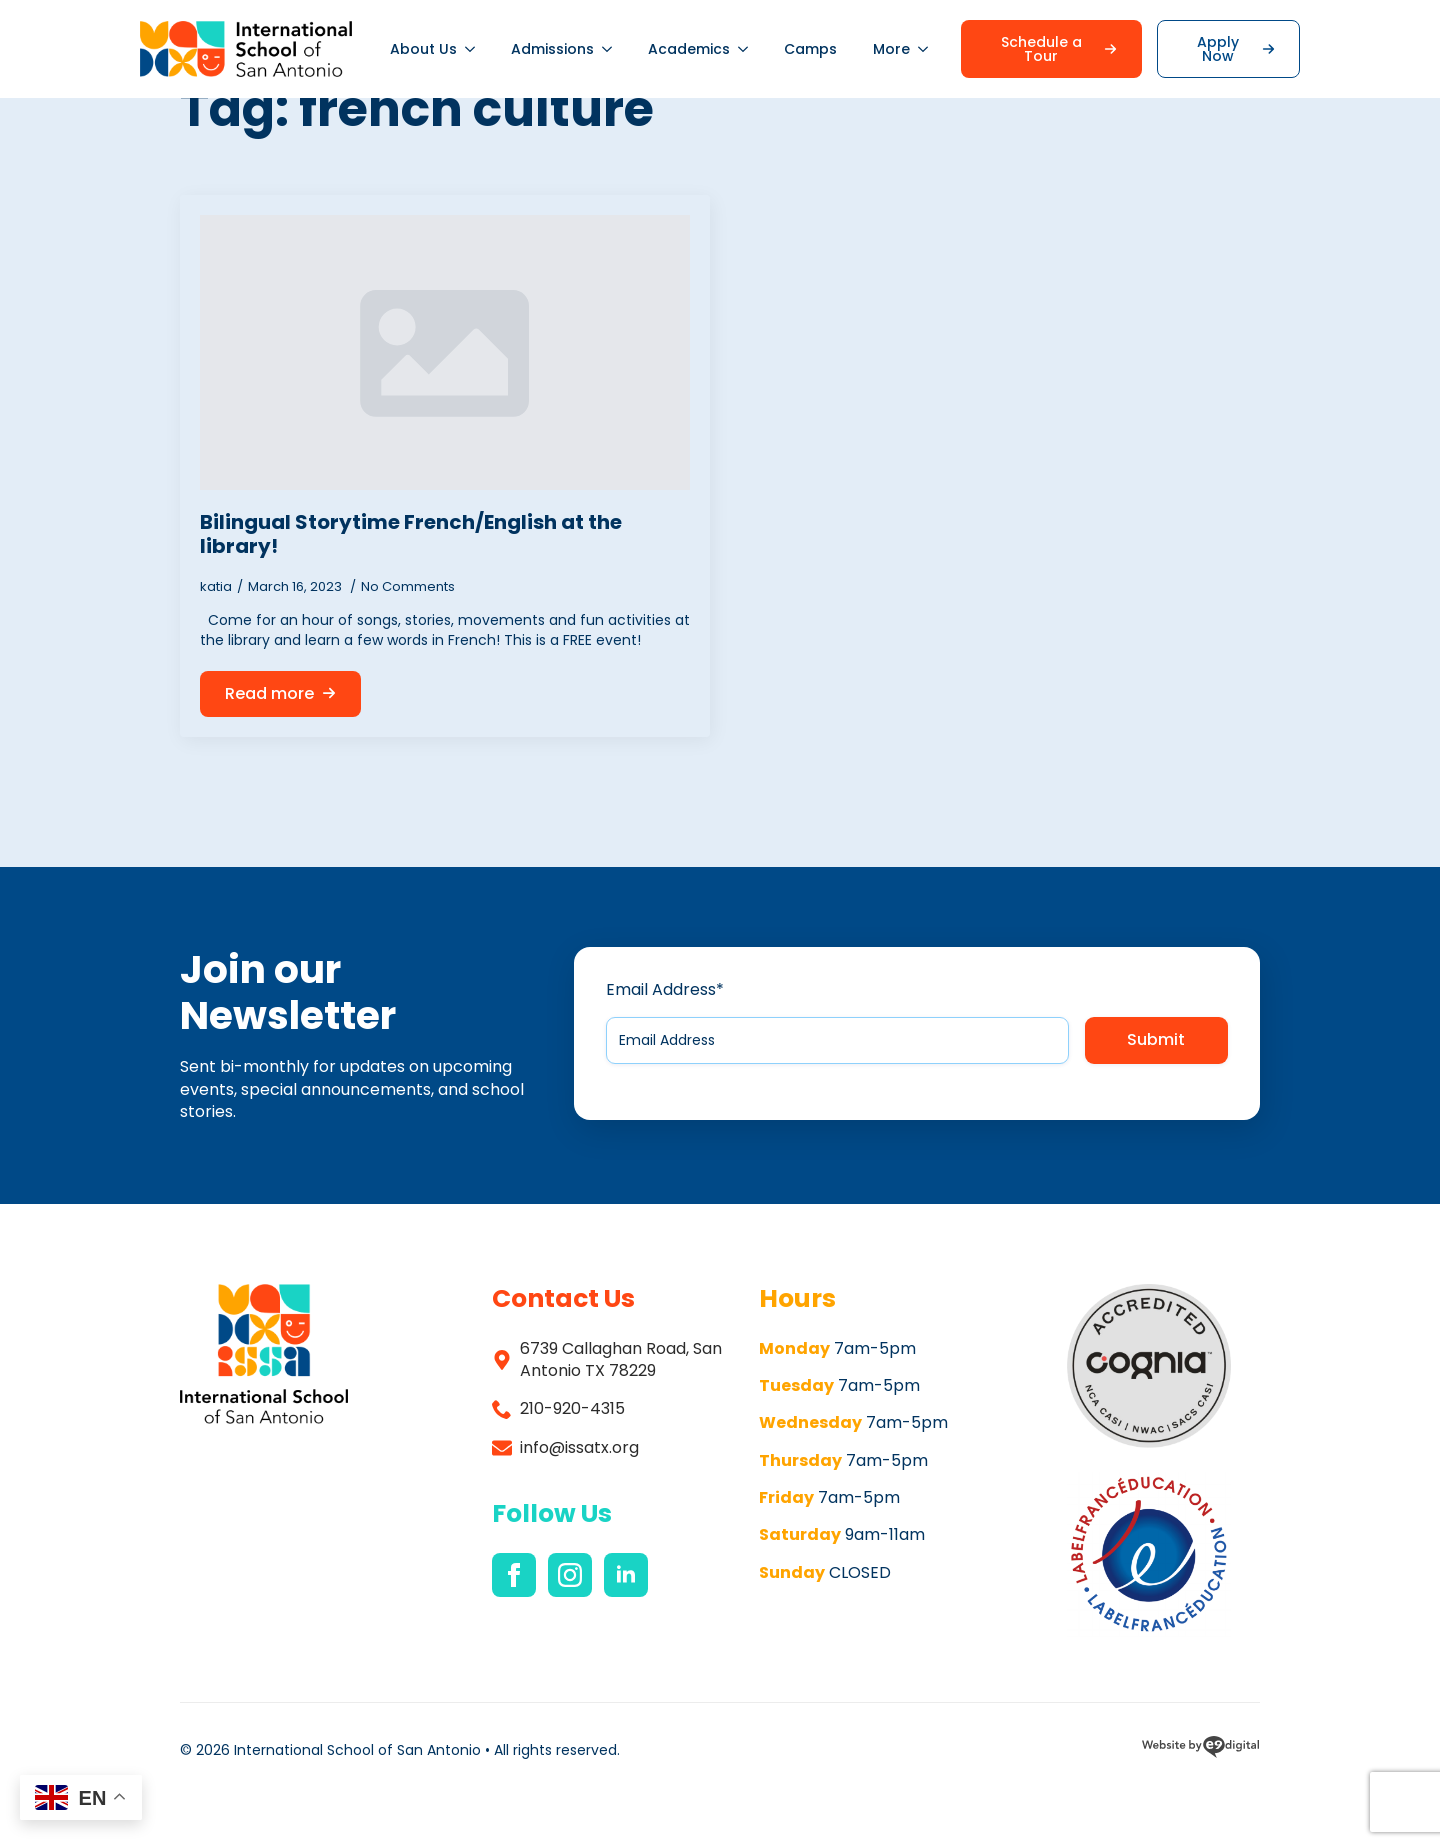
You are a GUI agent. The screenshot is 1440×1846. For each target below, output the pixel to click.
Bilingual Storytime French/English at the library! (411, 534)
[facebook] (514, 1575)
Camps (810, 49)
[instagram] (570, 1575)
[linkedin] (626, 1575)
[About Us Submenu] (475, 49)
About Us (423, 49)
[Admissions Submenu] (612, 49)
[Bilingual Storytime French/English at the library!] (445, 353)
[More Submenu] (928, 49)
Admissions (552, 49)
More (891, 49)
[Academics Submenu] (748, 49)
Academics (689, 49)
